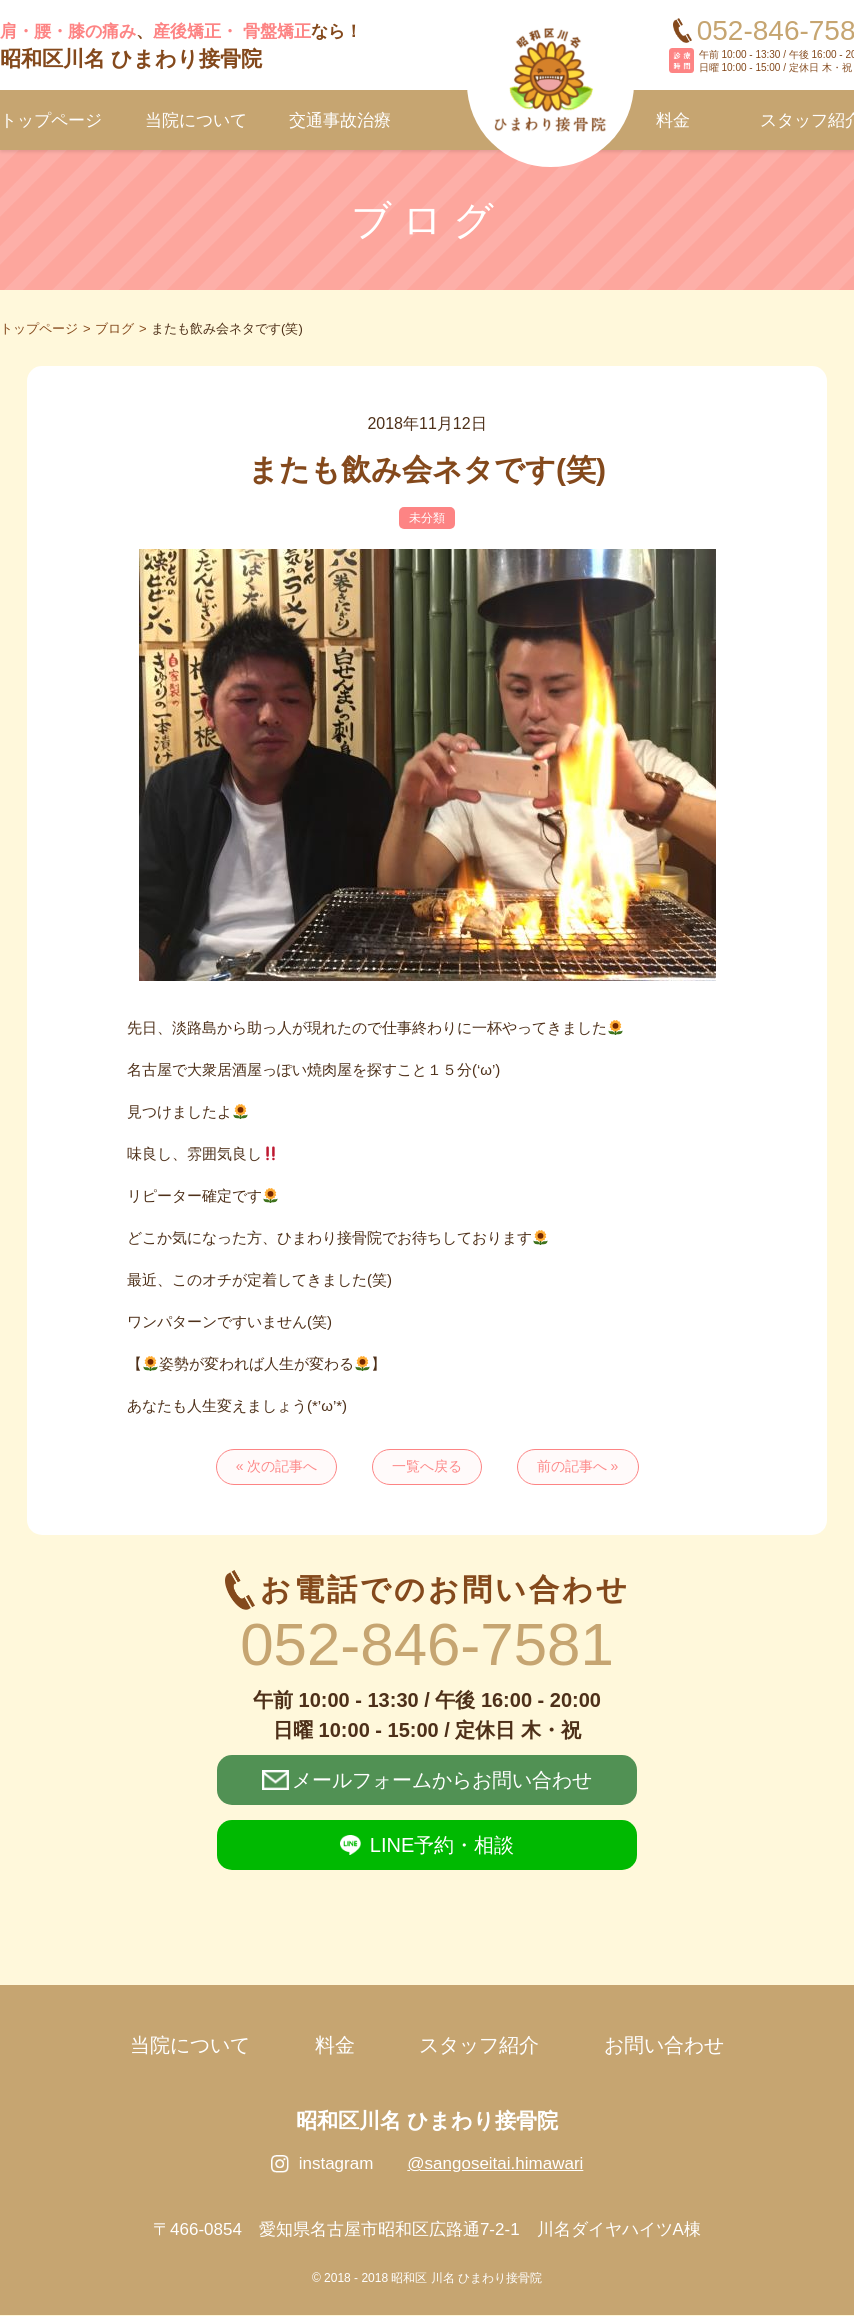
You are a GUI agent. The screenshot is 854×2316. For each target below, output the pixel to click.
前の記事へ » (579, 1467)
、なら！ (181, 46)
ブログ (114, 328)
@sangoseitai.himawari (495, 2164)
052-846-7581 (427, 1644)
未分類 (427, 518)
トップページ (39, 328)
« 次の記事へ (275, 1467)
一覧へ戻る (427, 1467)
